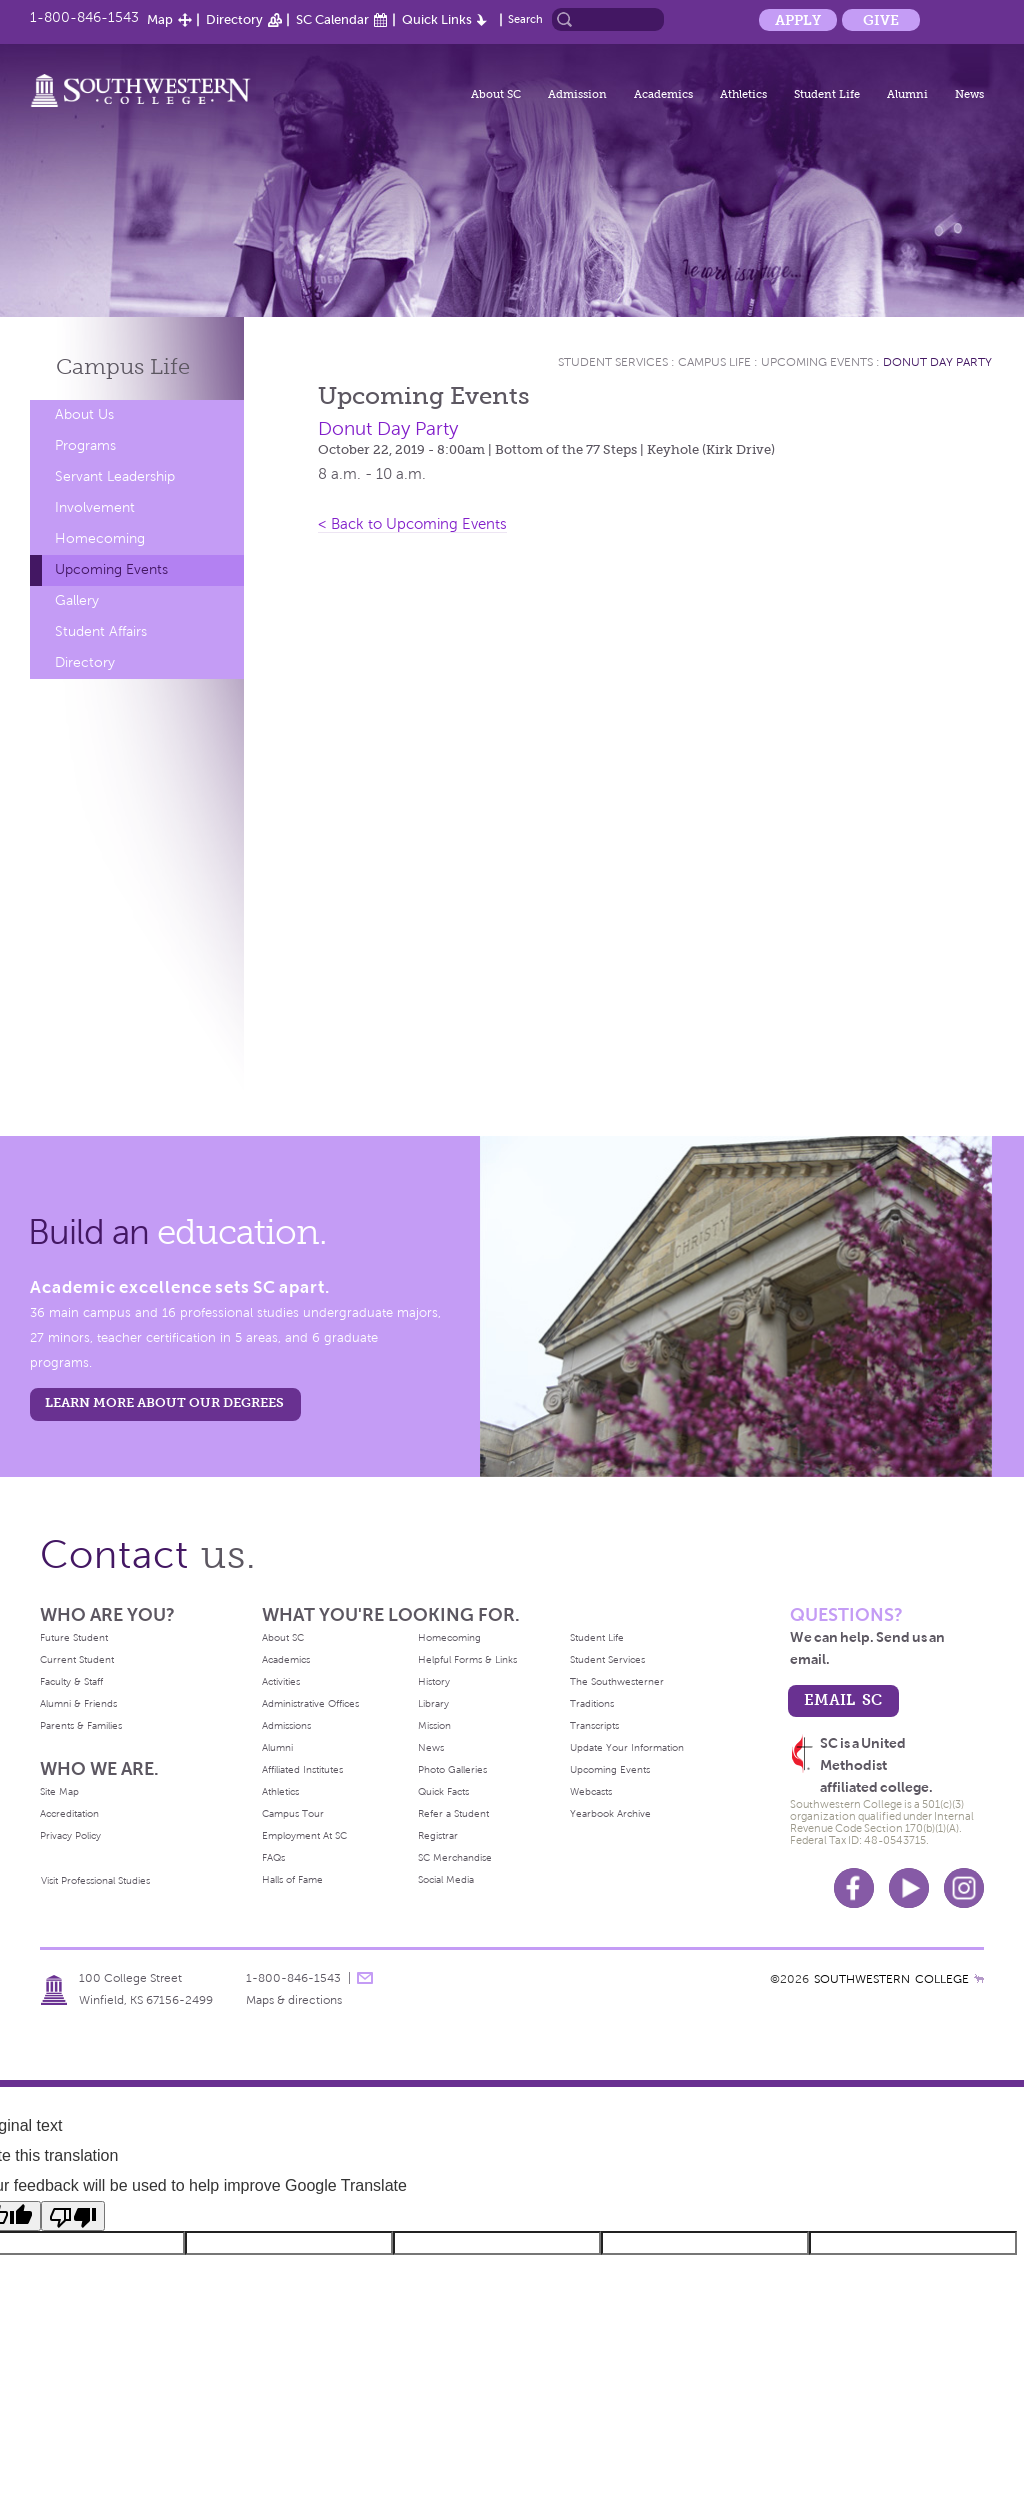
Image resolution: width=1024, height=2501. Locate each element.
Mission (434, 1725)
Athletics (743, 94)
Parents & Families (81, 1725)
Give (881, 20)
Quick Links (437, 19)
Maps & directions (294, 2000)
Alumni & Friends (78, 1703)
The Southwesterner (617, 1681)
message (365, 1978)
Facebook (854, 1888)
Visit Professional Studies (95, 1880)
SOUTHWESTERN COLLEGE (891, 1979)
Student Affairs (101, 631)
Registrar (438, 1835)
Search (525, 19)
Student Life (827, 94)
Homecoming (100, 538)
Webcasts (591, 1791)
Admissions (286, 1725)
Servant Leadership (115, 476)
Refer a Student (453, 1813)
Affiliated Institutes (302, 1769)
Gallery (77, 600)
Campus (123, 366)
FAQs (273, 1857)
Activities (281, 1681)
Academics (663, 94)
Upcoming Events (111, 569)
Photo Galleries (452, 1769)
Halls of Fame (292, 1879)
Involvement (95, 507)
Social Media (446, 1879)
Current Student (77, 1659)
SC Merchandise (455, 1857)
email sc (843, 1699)
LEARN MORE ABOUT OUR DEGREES (164, 1402)
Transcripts (594, 1725)
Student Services (613, 362)
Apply (798, 20)
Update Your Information (627, 1747)
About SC (496, 94)
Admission (577, 94)
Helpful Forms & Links (467, 1659)
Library (433, 1703)
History (434, 1681)
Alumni (907, 94)
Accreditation (69, 1813)
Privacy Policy (70, 1835)
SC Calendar (332, 19)
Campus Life (714, 362)
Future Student (74, 1637)
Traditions (592, 1703)
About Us (84, 414)
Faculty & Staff (71, 1681)
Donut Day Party (937, 362)
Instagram (964, 1888)
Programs (85, 445)
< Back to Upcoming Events (412, 524)
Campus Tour (293, 1813)
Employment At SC (304, 1835)
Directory (234, 19)
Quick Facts (443, 1791)
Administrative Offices (310, 1703)
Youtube (909, 1888)
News (969, 94)
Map (160, 19)
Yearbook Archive (610, 1813)
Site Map (59, 1791)
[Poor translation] (73, 2216)
